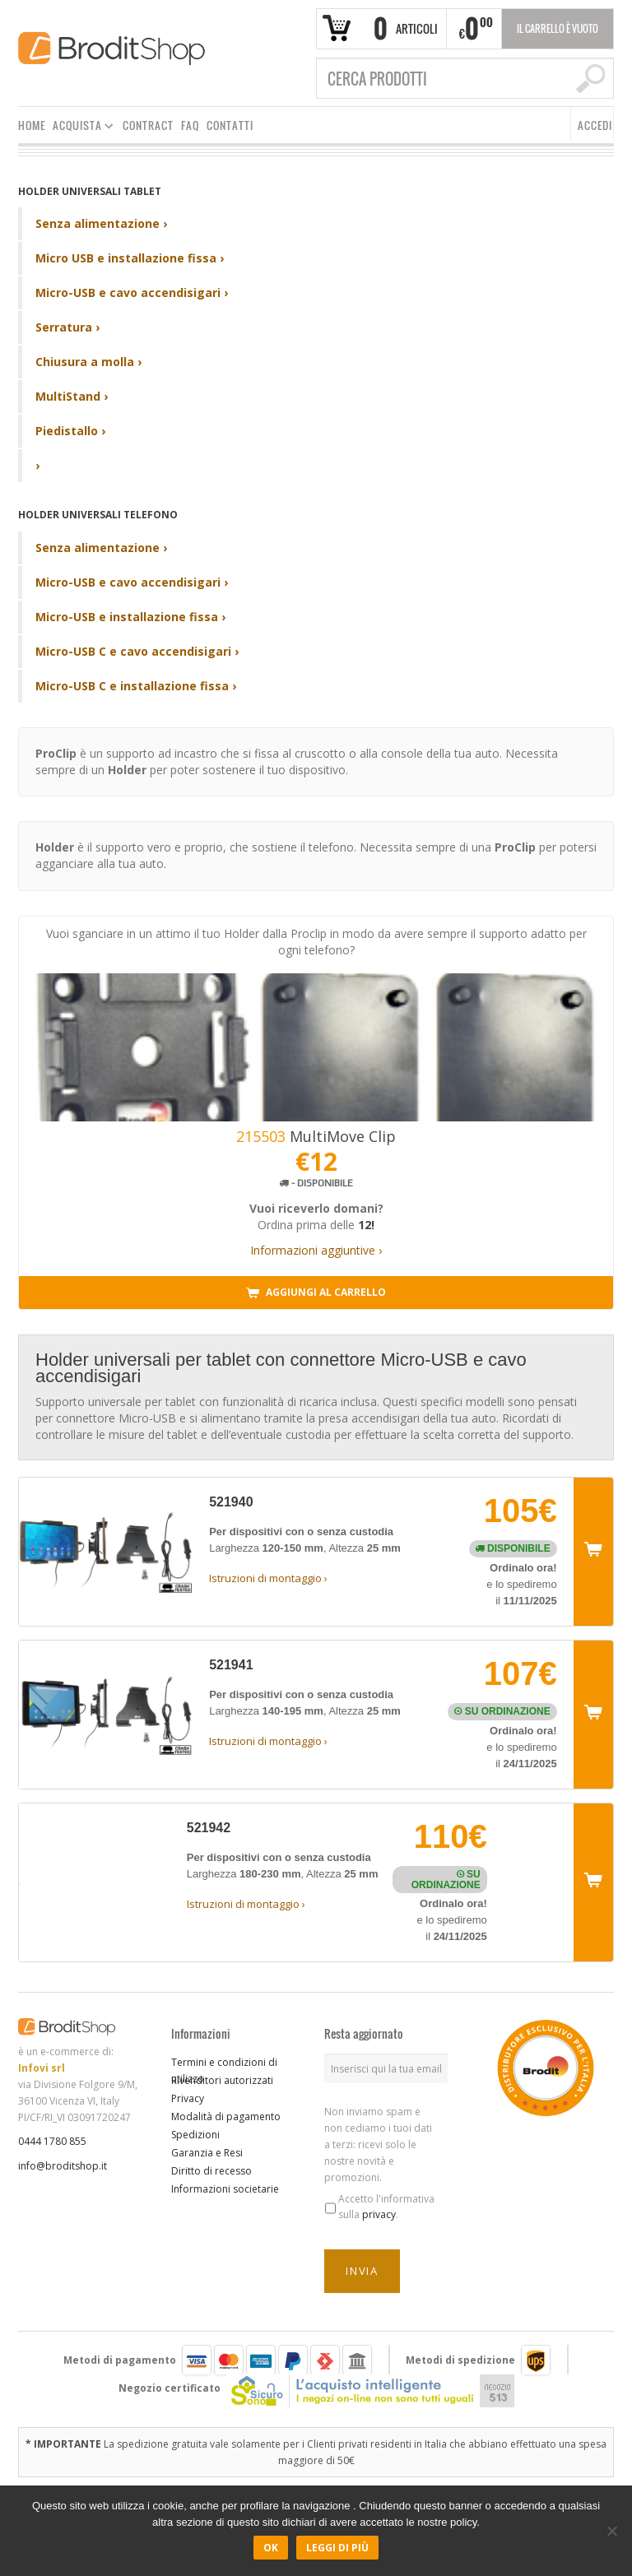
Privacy (187, 2098)
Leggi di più (337, 2548)
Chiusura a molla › (88, 361)
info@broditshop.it (62, 2166)
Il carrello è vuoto (557, 28)
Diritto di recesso (211, 2171)
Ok (270, 2548)
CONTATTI (230, 125)
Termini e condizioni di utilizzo (224, 2070)
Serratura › (67, 327)
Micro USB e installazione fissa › (129, 258)
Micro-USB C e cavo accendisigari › (137, 651)
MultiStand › (71, 396)
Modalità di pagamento (226, 2116)
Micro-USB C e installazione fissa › (135, 686)
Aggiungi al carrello (316, 1293)
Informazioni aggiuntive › (316, 1250)
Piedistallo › (70, 431)
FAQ (190, 125)
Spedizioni (195, 2135)
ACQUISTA (80, 128)
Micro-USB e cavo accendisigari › (131, 292)
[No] (611, 2531)
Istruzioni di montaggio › (268, 1578)
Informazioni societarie (225, 2189)
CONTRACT (148, 125)
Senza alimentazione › (101, 223)
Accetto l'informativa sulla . (386, 2206)
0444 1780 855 (52, 2141)
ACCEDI (595, 125)
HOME (31, 125)
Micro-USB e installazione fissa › (130, 616)
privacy (379, 2214)
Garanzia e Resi (207, 2153)
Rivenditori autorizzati (222, 2080)
